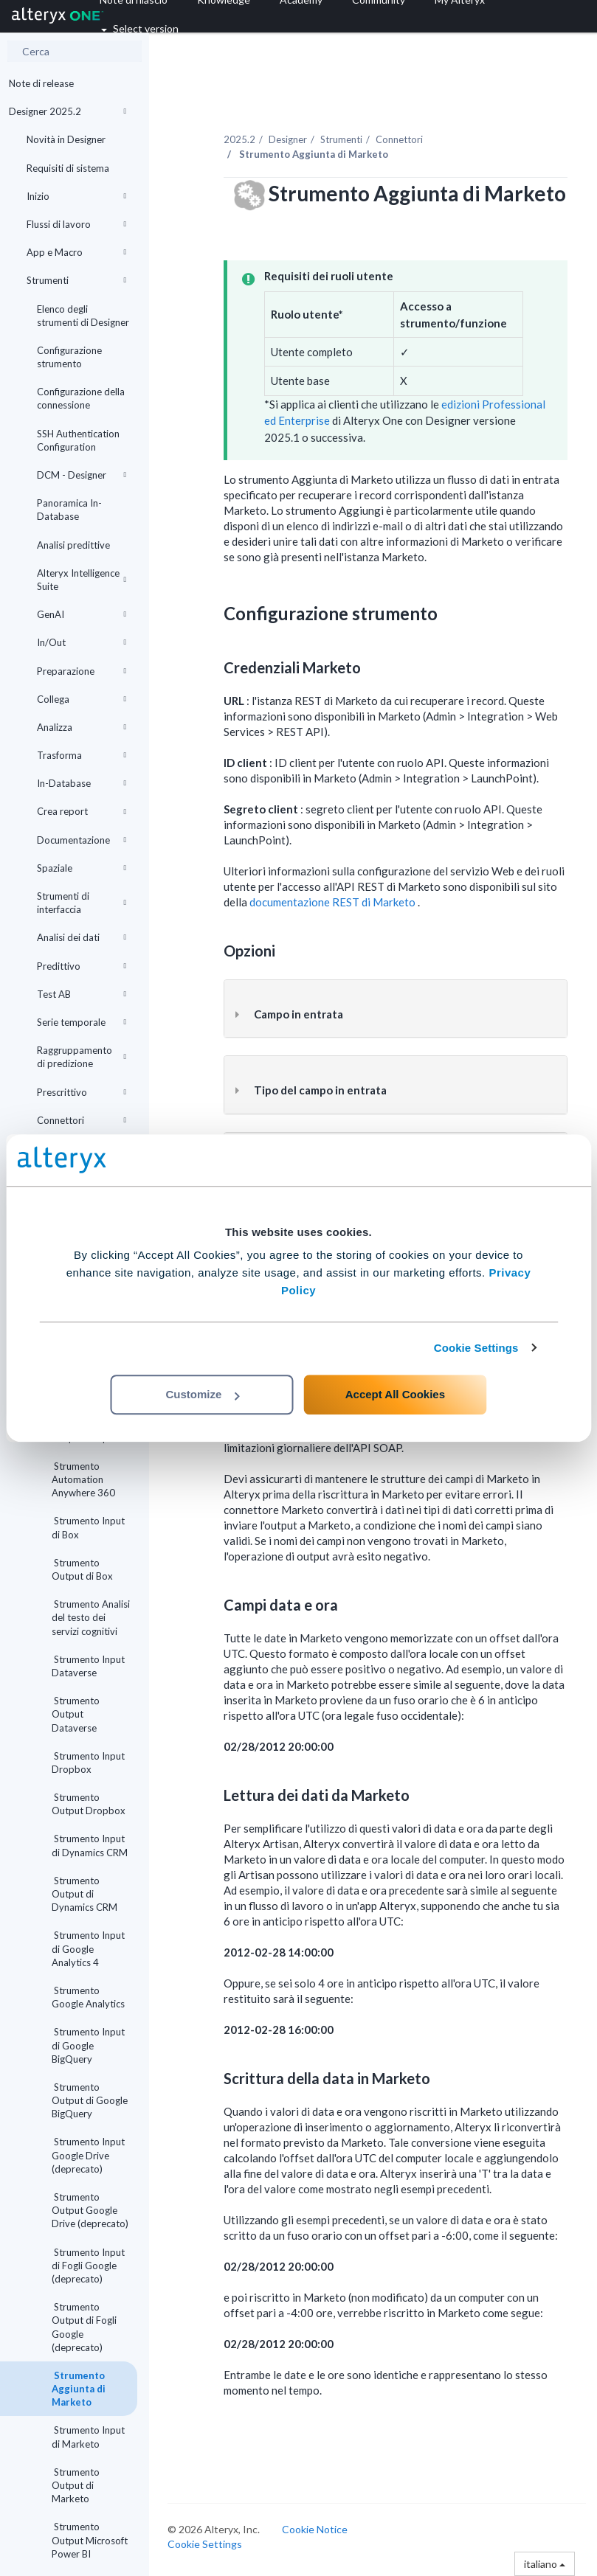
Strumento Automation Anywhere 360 (83, 1479)
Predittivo (81, 966)
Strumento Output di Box (82, 1569)
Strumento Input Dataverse (88, 1665)
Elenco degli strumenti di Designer (83, 315)
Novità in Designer (66, 139)
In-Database (81, 783)
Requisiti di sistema (68, 168)
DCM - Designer (81, 475)
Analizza (81, 727)
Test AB (81, 994)
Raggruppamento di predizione (81, 1056)
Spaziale (81, 868)
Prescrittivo (81, 1092)
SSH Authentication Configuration (78, 440)
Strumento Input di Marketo (88, 2436)
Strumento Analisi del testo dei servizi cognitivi (91, 1617)
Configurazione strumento (69, 356)
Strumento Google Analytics (88, 1997)
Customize (202, 1394)
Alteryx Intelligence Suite (81, 579)
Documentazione (81, 840)
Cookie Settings (476, 1347)
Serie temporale (81, 1022)
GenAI (81, 614)
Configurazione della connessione (81, 398)
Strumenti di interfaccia (81, 902)
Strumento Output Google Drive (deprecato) (90, 2210)
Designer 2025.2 (67, 111)
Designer (288, 139)
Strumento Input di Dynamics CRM (90, 1845)
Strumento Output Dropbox (88, 1803)
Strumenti (76, 280)
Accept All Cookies (395, 1394)
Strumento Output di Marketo (76, 2485)
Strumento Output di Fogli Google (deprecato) (84, 2327)
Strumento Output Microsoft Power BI (90, 2540)
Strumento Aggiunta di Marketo (79, 2389)
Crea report (81, 811)
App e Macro (76, 252)
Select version (140, 28)
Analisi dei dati (81, 937)
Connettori (81, 1120)
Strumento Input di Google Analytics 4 (88, 1948)
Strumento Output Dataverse (76, 1714)
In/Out (81, 642)
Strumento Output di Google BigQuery (90, 2100)
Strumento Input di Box (88, 1527)
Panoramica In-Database (69, 509)
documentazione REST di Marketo (333, 902)
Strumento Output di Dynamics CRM (84, 1894)
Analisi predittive (73, 545)
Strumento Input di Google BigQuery (88, 2045)
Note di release (41, 83)
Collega (81, 699)
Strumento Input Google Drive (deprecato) (88, 2155)
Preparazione (81, 671)
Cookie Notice (315, 2529)
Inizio (76, 196)
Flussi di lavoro (76, 224)
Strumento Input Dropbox (88, 1762)
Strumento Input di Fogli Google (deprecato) (88, 2265)
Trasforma (81, 755)
